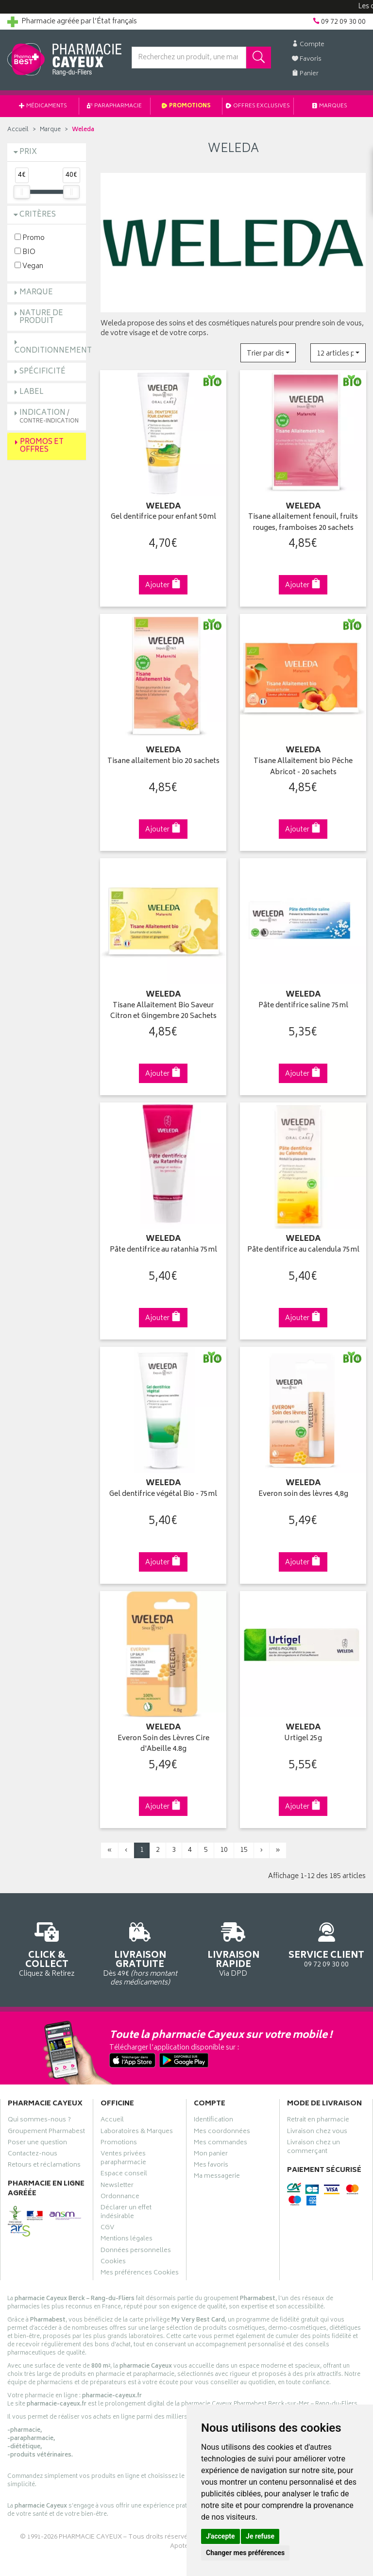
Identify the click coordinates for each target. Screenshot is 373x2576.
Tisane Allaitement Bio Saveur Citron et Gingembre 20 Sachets (163, 1011)
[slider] (22, 192)
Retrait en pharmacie (318, 2121)
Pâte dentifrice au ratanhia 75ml (163, 1250)
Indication (49, 416)
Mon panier (211, 2155)
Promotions (186, 106)
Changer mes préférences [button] (245, 2553)
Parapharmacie (114, 106)
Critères (37, 214)
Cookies (113, 2263)
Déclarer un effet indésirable (126, 2213)
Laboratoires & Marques (137, 2132)
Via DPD (233, 1948)
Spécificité (42, 371)
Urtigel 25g (303, 1739)
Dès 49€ (140, 1952)
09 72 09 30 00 (326, 1943)
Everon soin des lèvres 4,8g (303, 1494)
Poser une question (37, 2144)
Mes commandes (220, 2144)
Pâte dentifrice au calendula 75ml (303, 1250)
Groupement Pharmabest (46, 2132)
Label (31, 392)
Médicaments (43, 106)
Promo (30, 237)
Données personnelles (136, 2251)
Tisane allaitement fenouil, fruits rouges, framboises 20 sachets (303, 523)
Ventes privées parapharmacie (123, 2159)
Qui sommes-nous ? (39, 2121)
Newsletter (117, 2186)
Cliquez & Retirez (46, 1948)
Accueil (18, 130)
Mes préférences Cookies (140, 2274)
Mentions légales (127, 2240)
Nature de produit (41, 317)
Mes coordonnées (222, 2132)
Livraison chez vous (317, 2132)
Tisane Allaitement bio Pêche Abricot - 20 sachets (303, 767)
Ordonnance (120, 2198)
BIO (25, 251)
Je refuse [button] (260, 2536)
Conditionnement (53, 350)
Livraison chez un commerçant (313, 2148)
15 (244, 1850)
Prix (28, 152)
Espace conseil (124, 2175)
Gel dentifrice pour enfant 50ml (163, 517)
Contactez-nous (32, 2155)
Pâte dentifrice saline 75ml (303, 1006)
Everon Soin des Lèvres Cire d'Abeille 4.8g (163, 1744)
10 (224, 1850)
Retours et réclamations (44, 2166)
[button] (268, 352)
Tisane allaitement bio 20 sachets (163, 761)
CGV (107, 2229)
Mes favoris (211, 2166)
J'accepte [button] (220, 2536)
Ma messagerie (217, 2177)
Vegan (29, 265)
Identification (213, 2121)
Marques (329, 106)
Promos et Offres (42, 446)
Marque (50, 130)
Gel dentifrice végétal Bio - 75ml (163, 1494)
